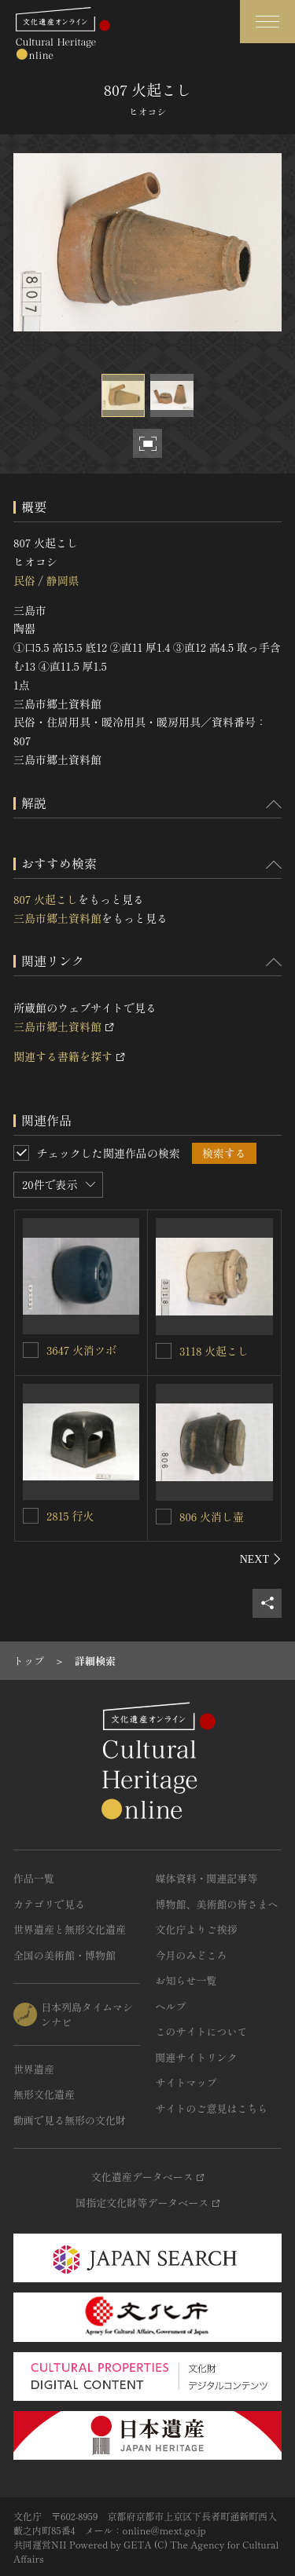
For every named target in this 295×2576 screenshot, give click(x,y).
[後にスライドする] (261, 1558)
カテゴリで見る (49, 1904)
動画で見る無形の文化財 (69, 2120)
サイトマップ (186, 2082)
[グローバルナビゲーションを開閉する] (267, 21)
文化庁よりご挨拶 (197, 1929)
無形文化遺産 (44, 2094)
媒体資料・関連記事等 (207, 1878)
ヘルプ (171, 2006)
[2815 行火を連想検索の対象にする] (31, 1516)
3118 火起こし (214, 1351)
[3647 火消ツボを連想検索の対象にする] (31, 1350)
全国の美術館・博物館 (64, 1955)
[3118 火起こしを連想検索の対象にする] (163, 1351)
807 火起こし (45, 899)
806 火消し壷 (211, 1516)
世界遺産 (33, 2069)
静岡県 (62, 580)
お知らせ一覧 (186, 1980)
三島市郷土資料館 (57, 918)
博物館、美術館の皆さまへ (217, 1904)
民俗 (24, 580)
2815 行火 (70, 1516)
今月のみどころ (191, 1955)
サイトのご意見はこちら (212, 2108)
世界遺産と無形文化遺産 (69, 1929)
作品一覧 (33, 1878)
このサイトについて (202, 2031)
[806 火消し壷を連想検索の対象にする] (163, 1516)
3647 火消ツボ (81, 1350)
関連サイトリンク (197, 2057)
